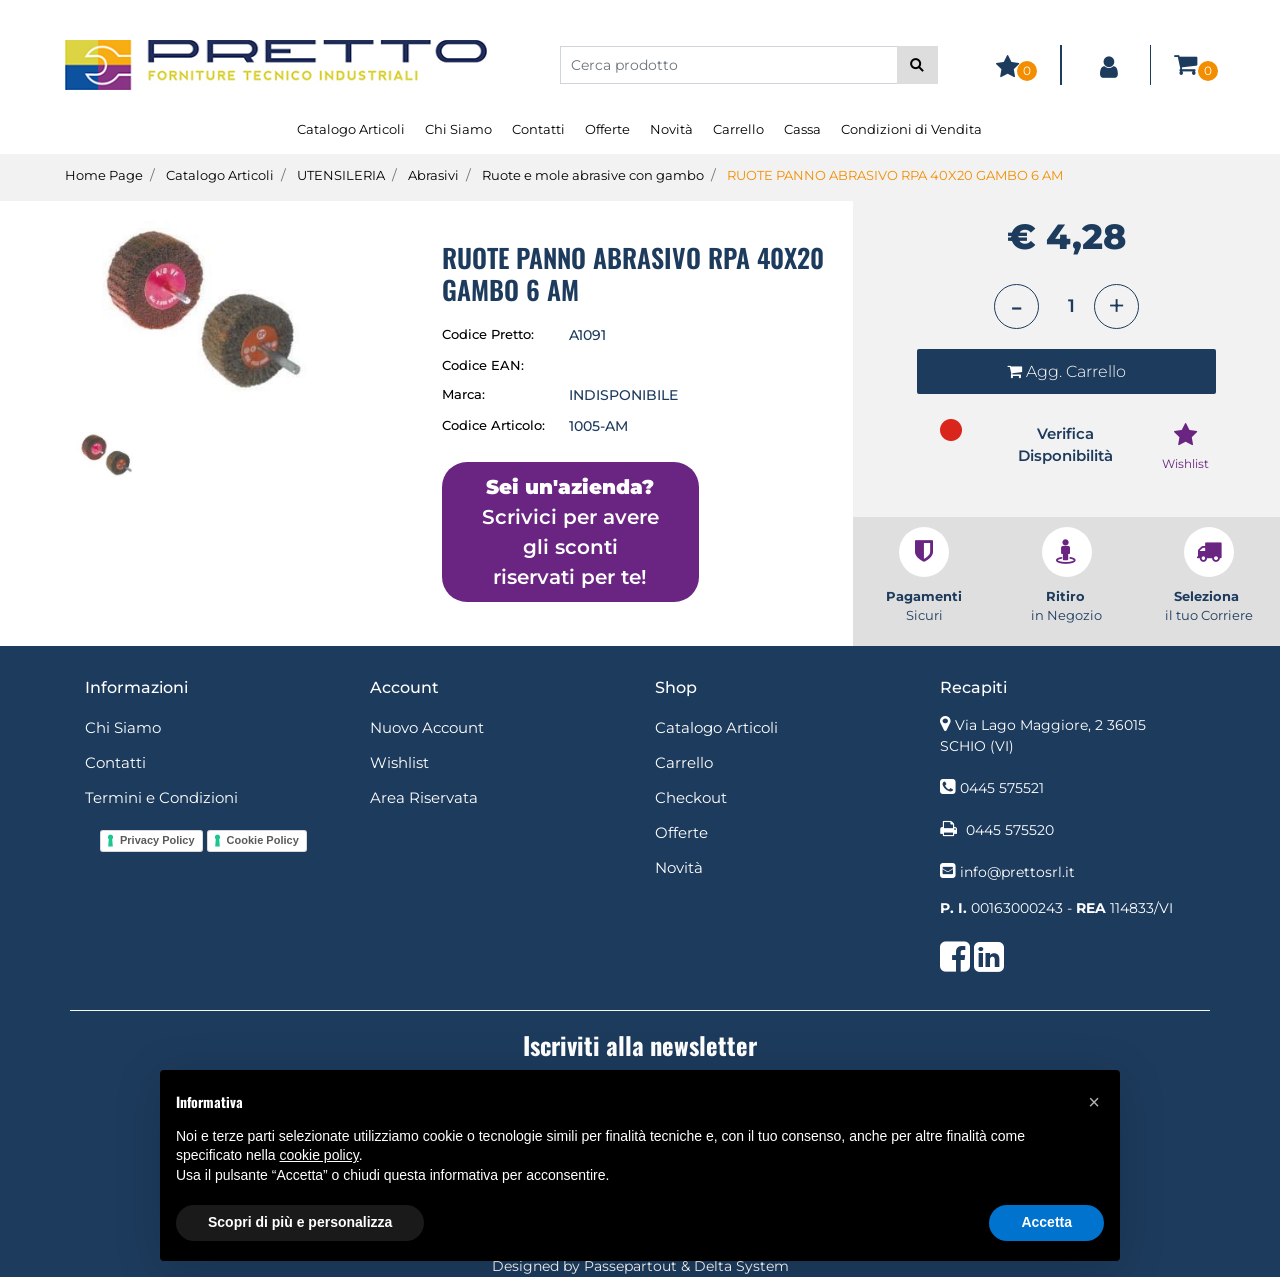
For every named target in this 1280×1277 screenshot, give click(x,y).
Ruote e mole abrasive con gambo (593, 175)
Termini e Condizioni (161, 797)
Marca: (463, 394)
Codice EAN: (483, 365)
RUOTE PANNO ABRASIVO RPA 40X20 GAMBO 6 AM (895, 175)
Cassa (802, 129)
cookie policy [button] (319, 1155)
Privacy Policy (157, 840)
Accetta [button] (1046, 1222)
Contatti (538, 129)
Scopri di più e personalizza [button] (300, 1222)
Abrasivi (433, 175)
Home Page (104, 175)
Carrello (738, 129)
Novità (671, 129)
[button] (917, 65)
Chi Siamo (458, 129)
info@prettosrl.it (1017, 872)
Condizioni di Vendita (911, 129)
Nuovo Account (427, 727)
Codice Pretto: (488, 334)
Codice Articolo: (493, 425)
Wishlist (399, 762)
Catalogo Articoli (351, 129)
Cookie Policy (263, 840)
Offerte (607, 129)
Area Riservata (424, 797)
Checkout (691, 797)
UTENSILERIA (341, 175)
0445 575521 (1002, 788)
